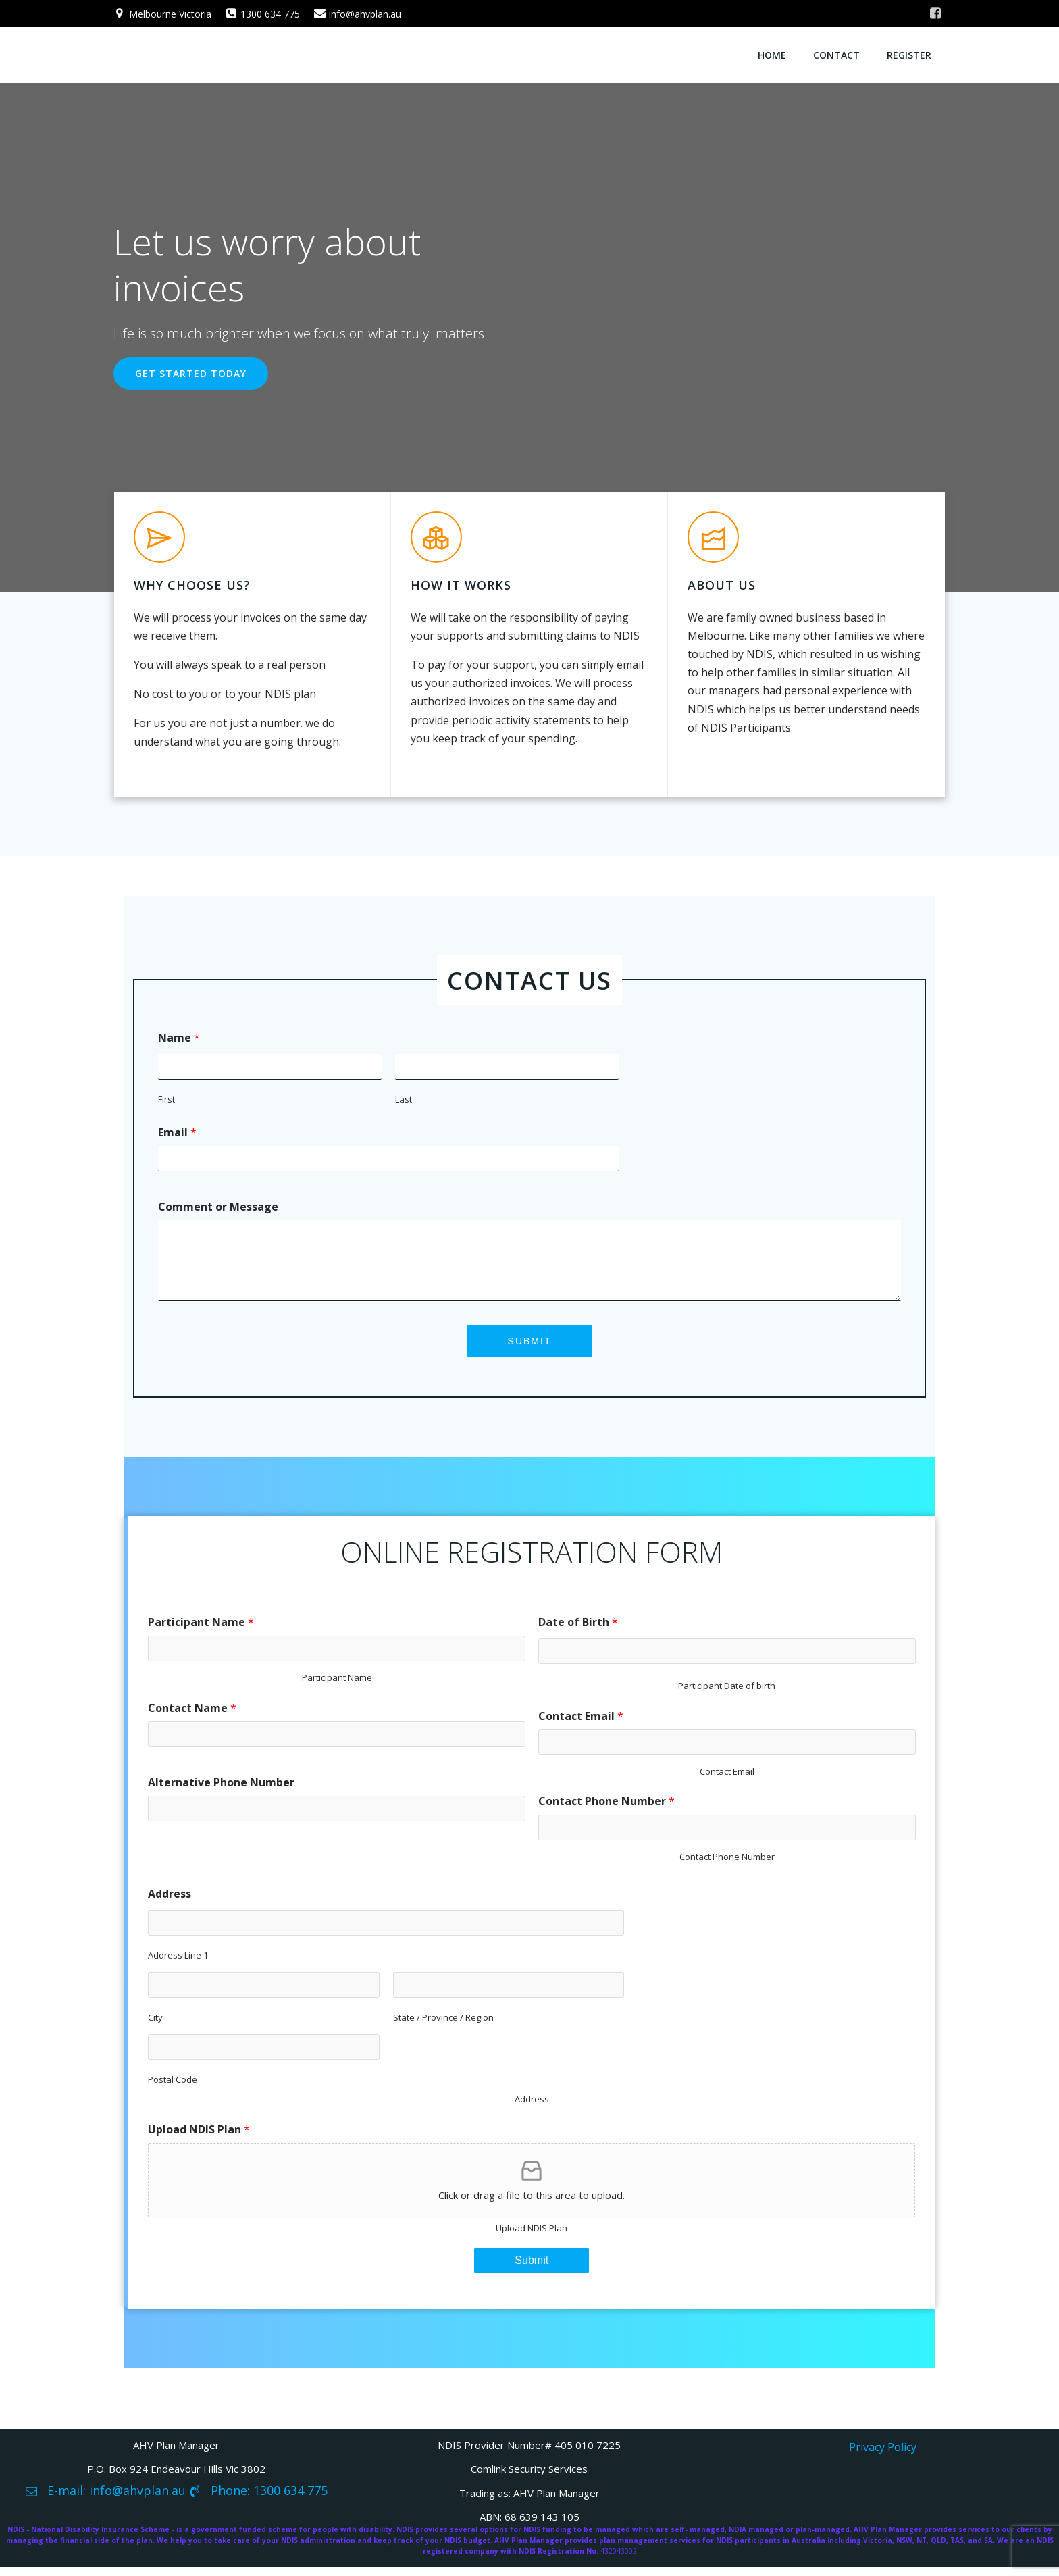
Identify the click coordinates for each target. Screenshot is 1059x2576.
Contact (837, 54)
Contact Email (580, 1722)
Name (180, 1040)
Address (169, 1901)
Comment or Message (219, 1209)
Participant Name (201, 1628)
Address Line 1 (178, 1962)
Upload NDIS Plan (199, 2136)
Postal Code (172, 2087)
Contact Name (192, 1714)
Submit (530, 1343)
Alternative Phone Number (221, 1789)
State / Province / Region (435, 2025)
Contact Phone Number (606, 1808)
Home (772, 54)
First (167, 1102)
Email (178, 1135)
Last (396, 1102)
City (155, 2025)
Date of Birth (578, 1628)
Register (909, 54)
